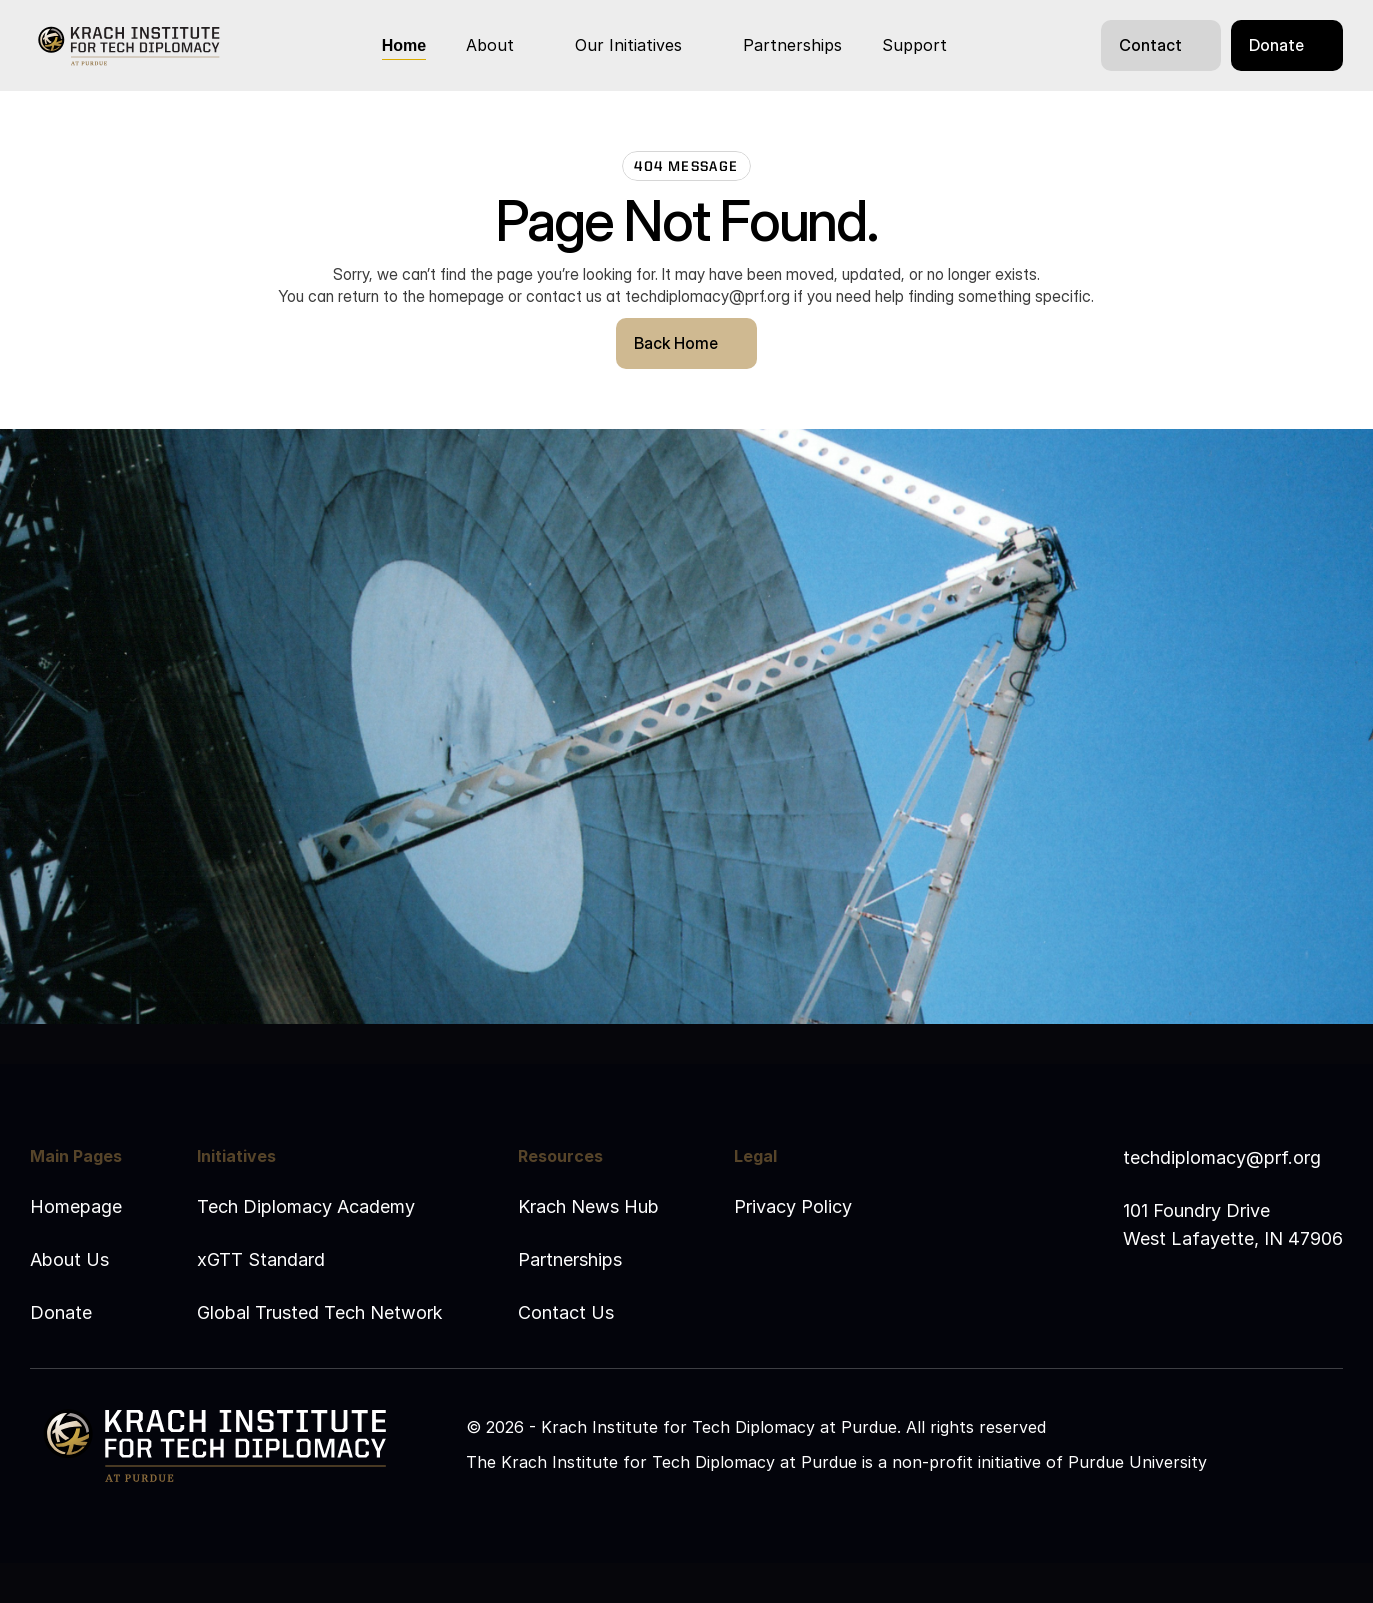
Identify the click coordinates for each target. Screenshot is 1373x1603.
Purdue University (1137, 1462)
